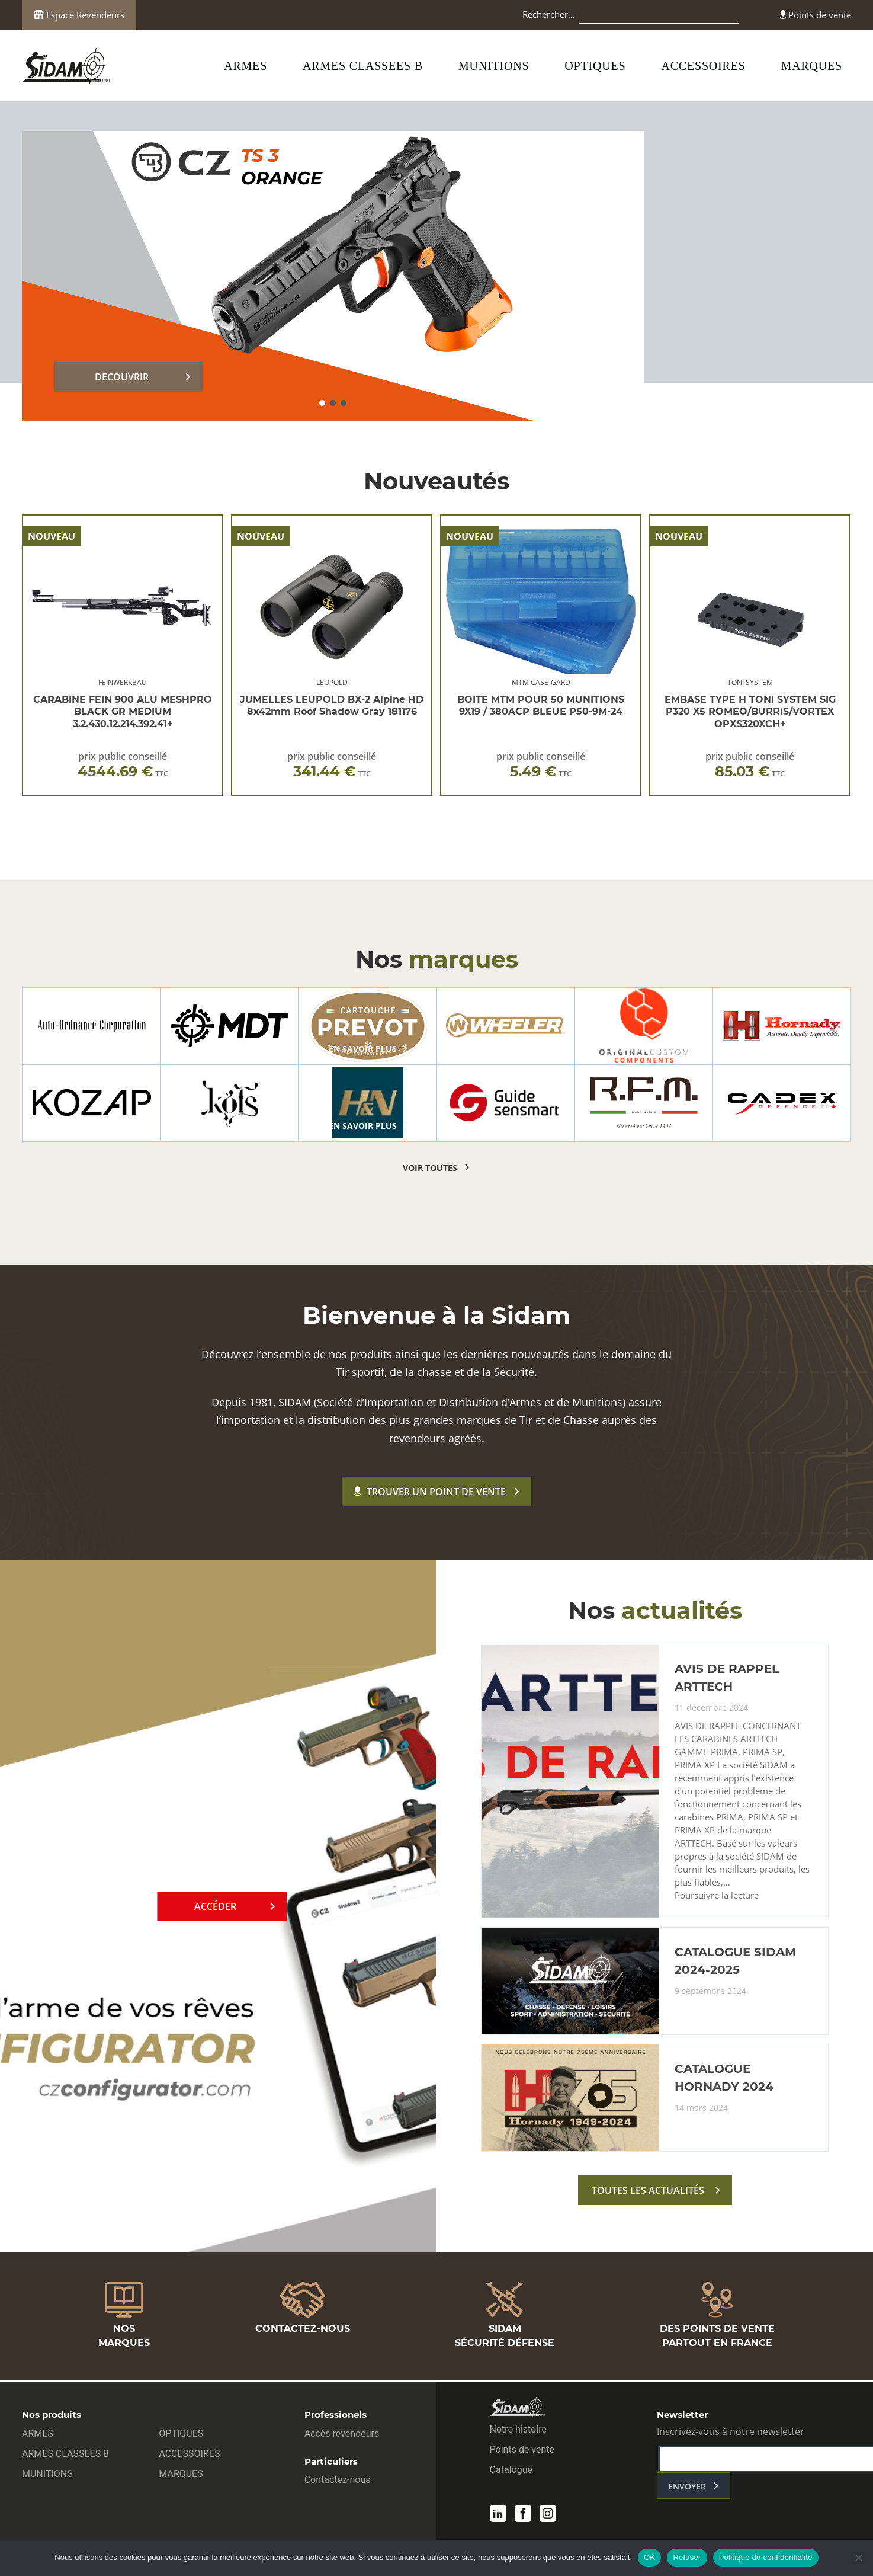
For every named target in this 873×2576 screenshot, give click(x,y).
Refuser (687, 2557)
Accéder (215, 1908)
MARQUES (811, 65)
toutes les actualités (648, 2194)
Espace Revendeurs (79, 15)
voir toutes (430, 1167)
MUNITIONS (493, 65)
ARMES (245, 65)
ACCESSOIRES (703, 65)
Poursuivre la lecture (717, 1900)
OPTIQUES (594, 65)
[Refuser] (858, 2558)
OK (649, 2557)
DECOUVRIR (122, 376)
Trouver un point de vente (430, 1491)
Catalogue (511, 2471)
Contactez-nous (337, 2481)
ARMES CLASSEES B (363, 65)
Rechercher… (548, 14)
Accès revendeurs (342, 2435)
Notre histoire (518, 2431)
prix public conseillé (123, 765)
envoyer (687, 2488)
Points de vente (815, 15)
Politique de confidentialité (766, 2557)
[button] (322, 403)
